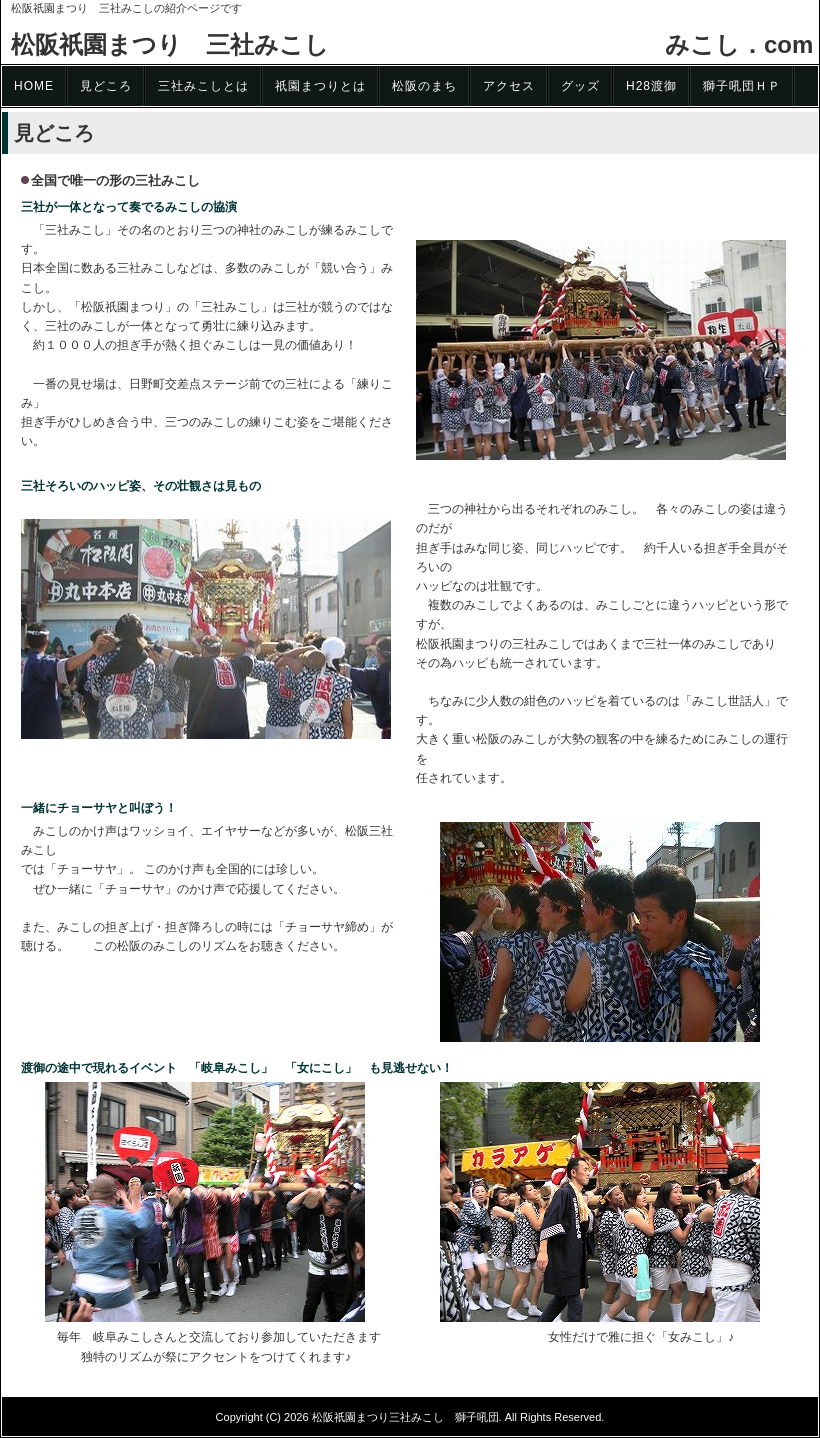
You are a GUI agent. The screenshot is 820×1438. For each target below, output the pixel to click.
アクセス (509, 86)
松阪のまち (424, 86)
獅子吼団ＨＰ (742, 86)
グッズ (580, 86)
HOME (34, 86)
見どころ (106, 86)
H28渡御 (651, 86)
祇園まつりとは (320, 86)
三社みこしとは (203, 86)
